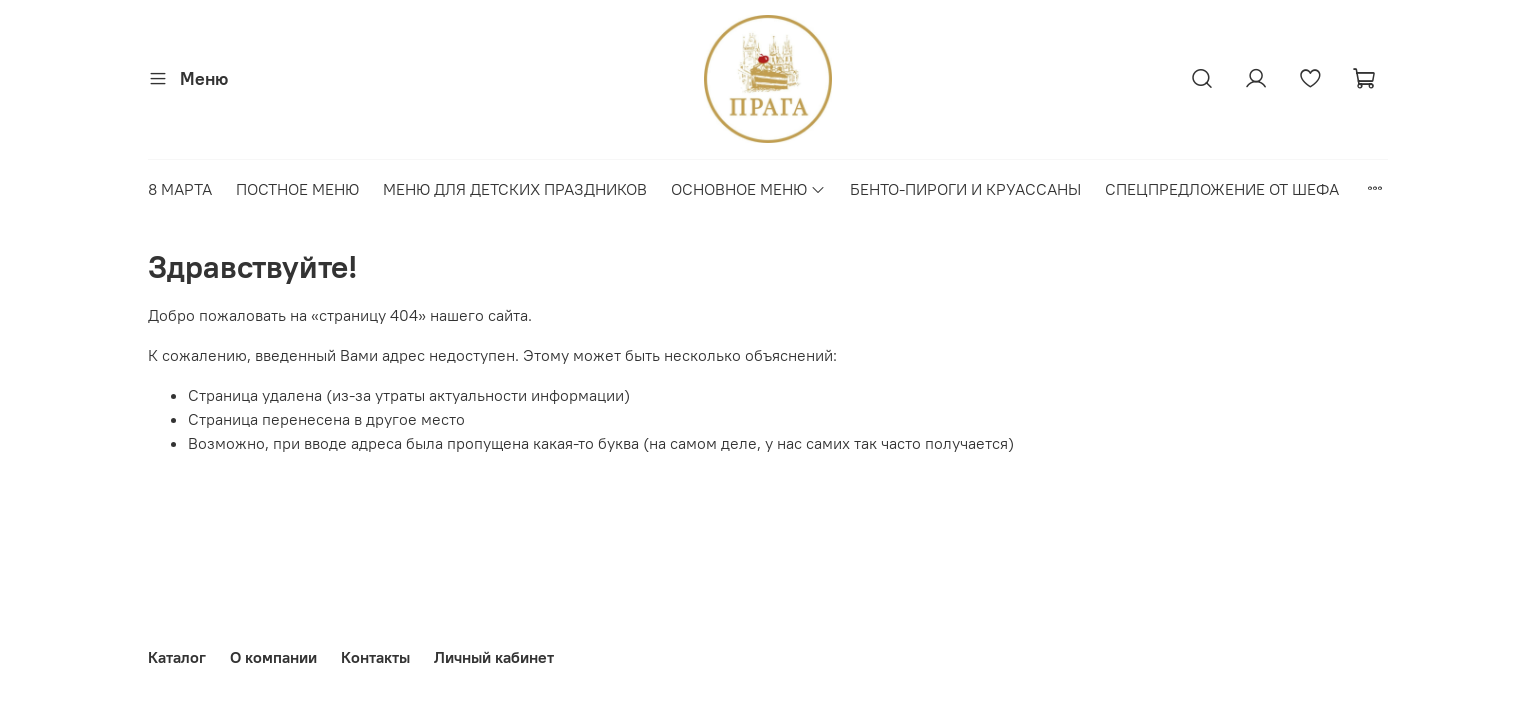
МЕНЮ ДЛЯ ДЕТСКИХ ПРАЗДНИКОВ (515, 189)
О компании (273, 657)
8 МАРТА (180, 189)
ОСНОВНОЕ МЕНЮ (748, 189)
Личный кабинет (494, 657)
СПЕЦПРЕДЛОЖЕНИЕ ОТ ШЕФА (1222, 189)
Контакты (375, 657)
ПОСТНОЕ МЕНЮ (297, 189)
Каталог (177, 657)
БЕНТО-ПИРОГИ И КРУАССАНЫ (965, 189)
